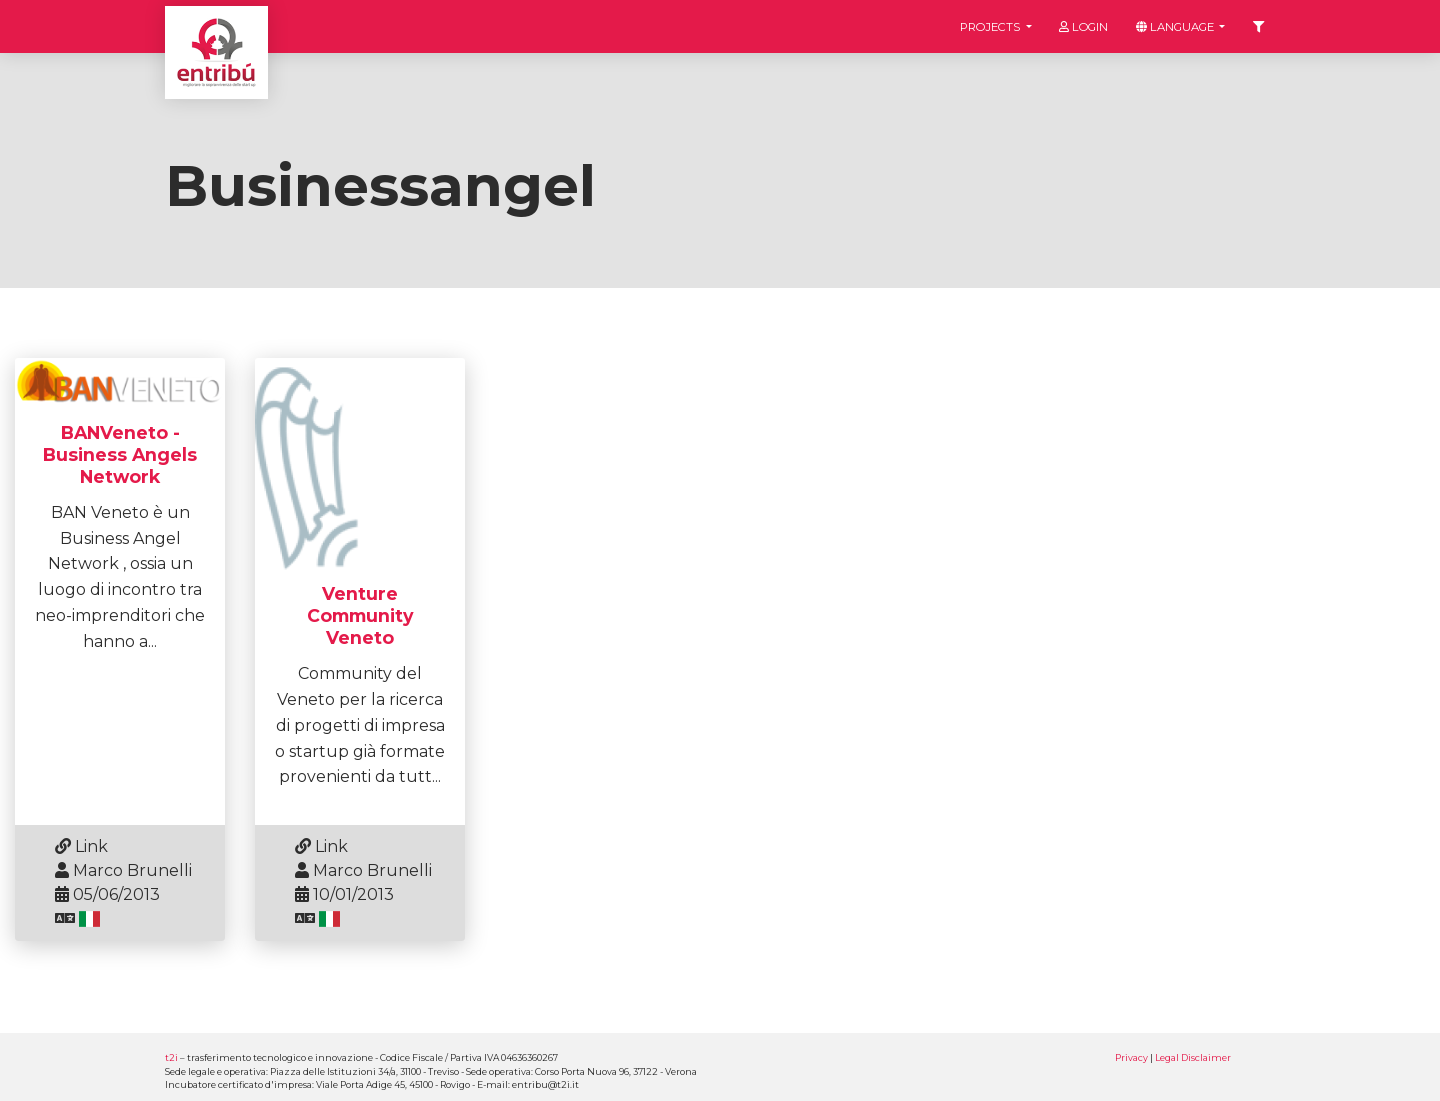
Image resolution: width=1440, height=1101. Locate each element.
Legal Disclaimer (1193, 1057)
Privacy (1131, 1057)
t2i (171, 1057)
